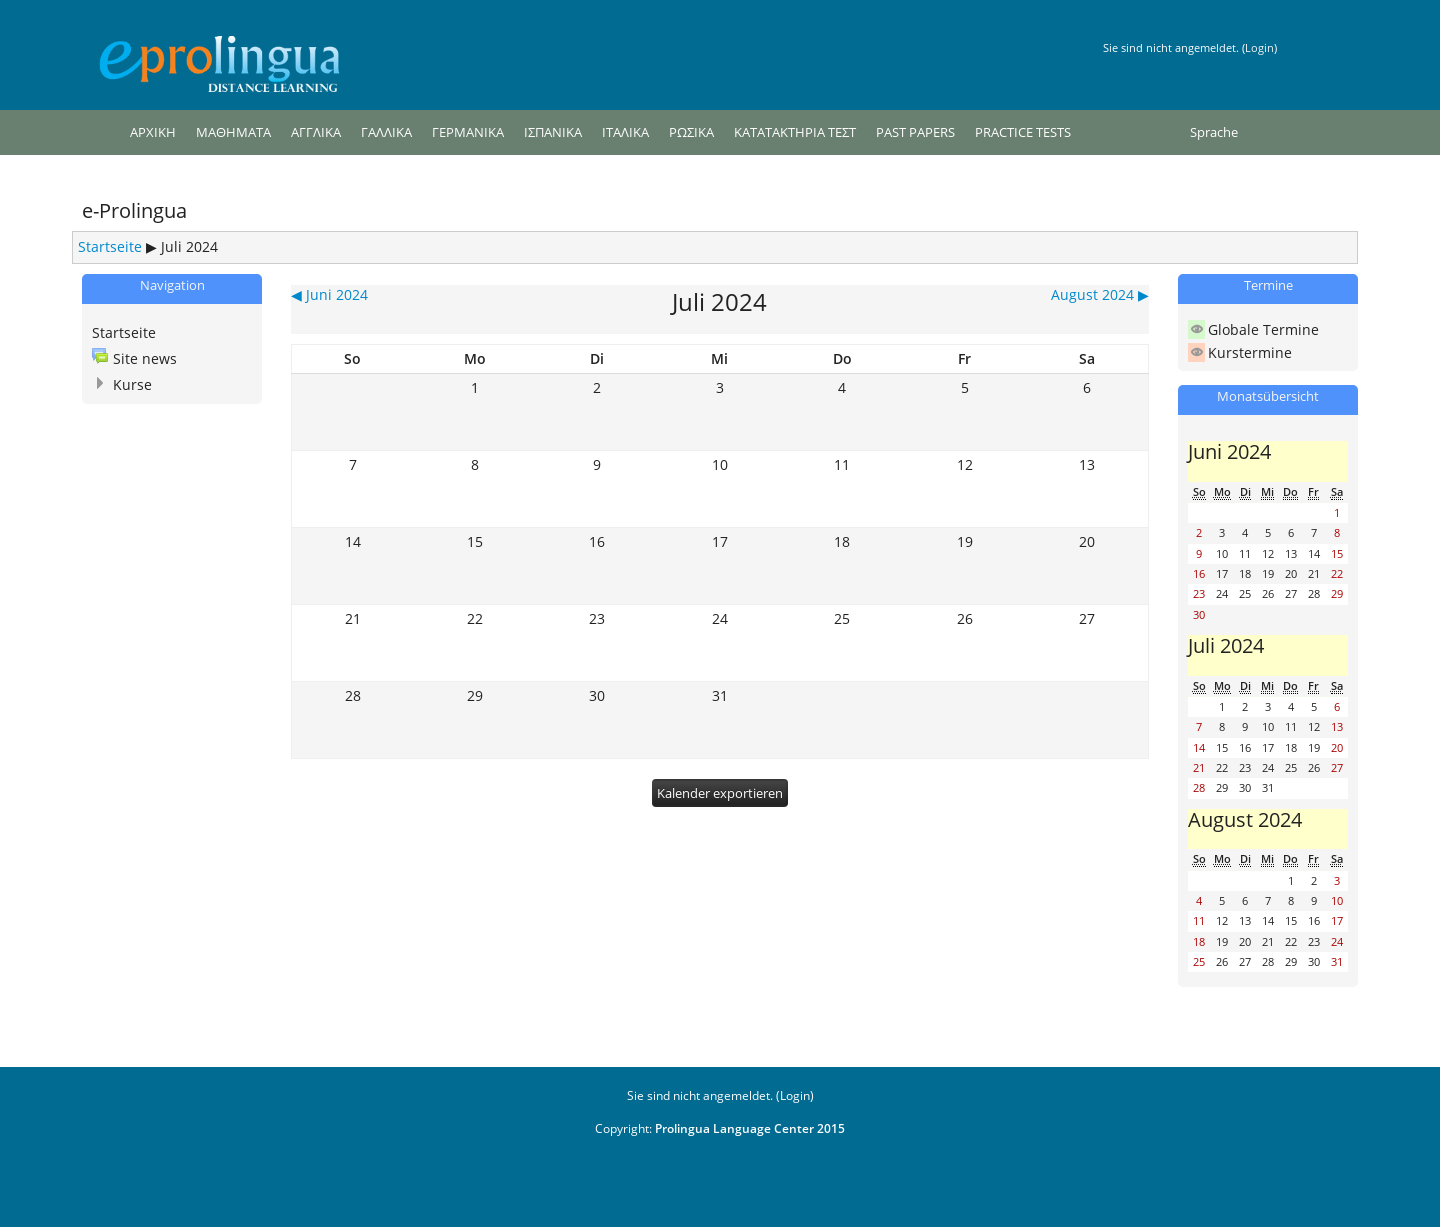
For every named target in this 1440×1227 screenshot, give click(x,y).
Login (1259, 47)
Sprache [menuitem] (1214, 132)
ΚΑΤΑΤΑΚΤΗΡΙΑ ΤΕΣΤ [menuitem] (795, 132)
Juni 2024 (1229, 451)
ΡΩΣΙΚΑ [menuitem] (691, 132)
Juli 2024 (189, 246)
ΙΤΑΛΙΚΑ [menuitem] (625, 132)
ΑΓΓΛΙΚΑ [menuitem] (316, 132)
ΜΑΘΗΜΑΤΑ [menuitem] (233, 132)
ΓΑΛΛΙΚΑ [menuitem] (386, 132)
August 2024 (1245, 819)
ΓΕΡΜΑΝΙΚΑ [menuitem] (468, 132)
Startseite (110, 246)
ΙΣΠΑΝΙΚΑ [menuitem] (553, 132)
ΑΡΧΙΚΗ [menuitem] (153, 132)
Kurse (132, 384)
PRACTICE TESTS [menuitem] (1023, 132)
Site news (145, 358)
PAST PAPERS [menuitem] (915, 132)
